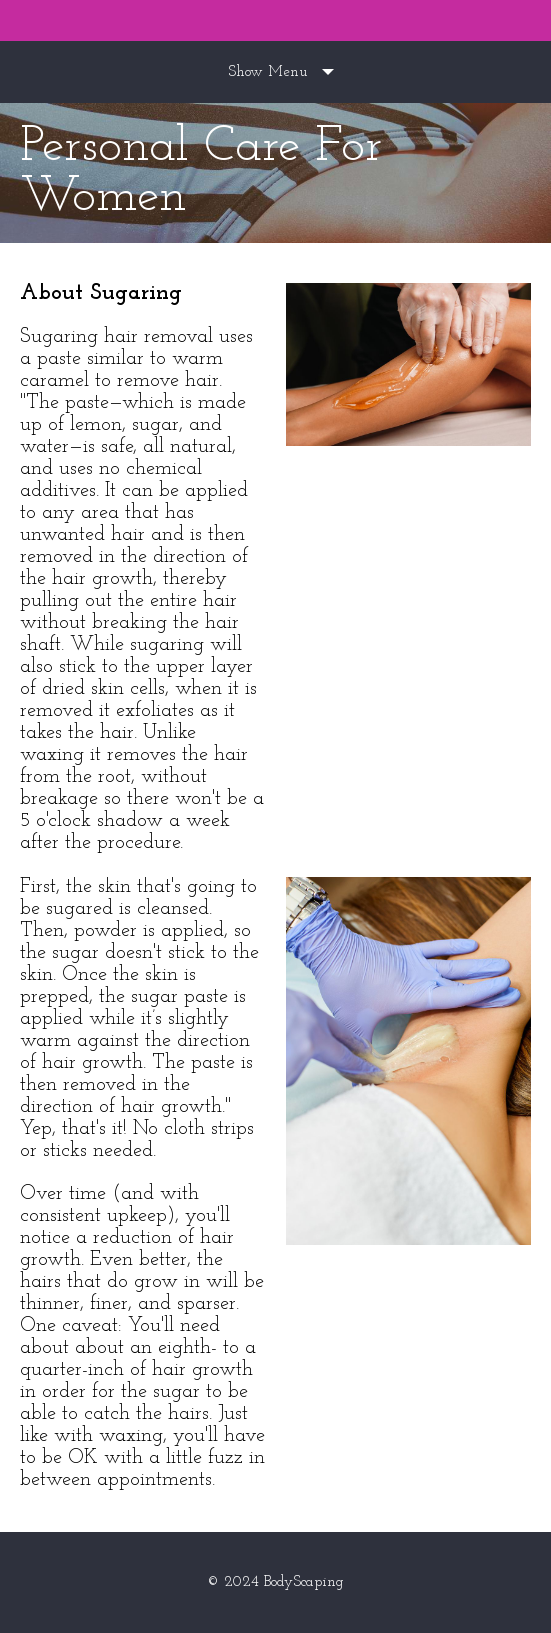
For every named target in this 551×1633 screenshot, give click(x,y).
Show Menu (267, 72)
